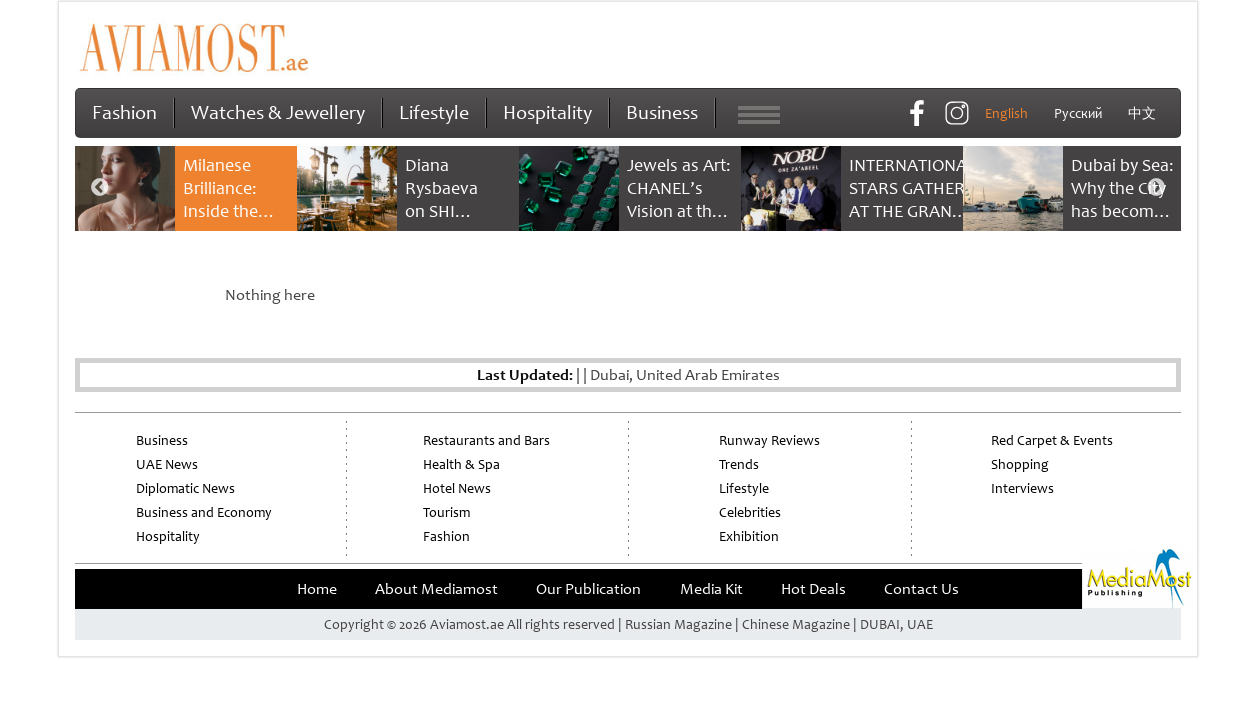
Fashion (124, 112)
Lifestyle (434, 112)
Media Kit (711, 589)
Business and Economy (204, 512)
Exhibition (749, 536)
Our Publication (588, 589)
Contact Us (921, 589)
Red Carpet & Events (1052, 440)
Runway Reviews (769, 440)
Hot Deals (813, 589)
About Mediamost (436, 589)
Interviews (1022, 488)
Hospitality (547, 112)
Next (1156, 188)
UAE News (167, 464)
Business (662, 112)
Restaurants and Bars (486, 440)
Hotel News (457, 488)
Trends (739, 464)
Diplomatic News (185, 488)
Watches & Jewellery (278, 112)
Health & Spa (461, 464)
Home (317, 589)
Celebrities (750, 512)
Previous (100, 188)
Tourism (446, 512)
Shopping (1020, 464)
